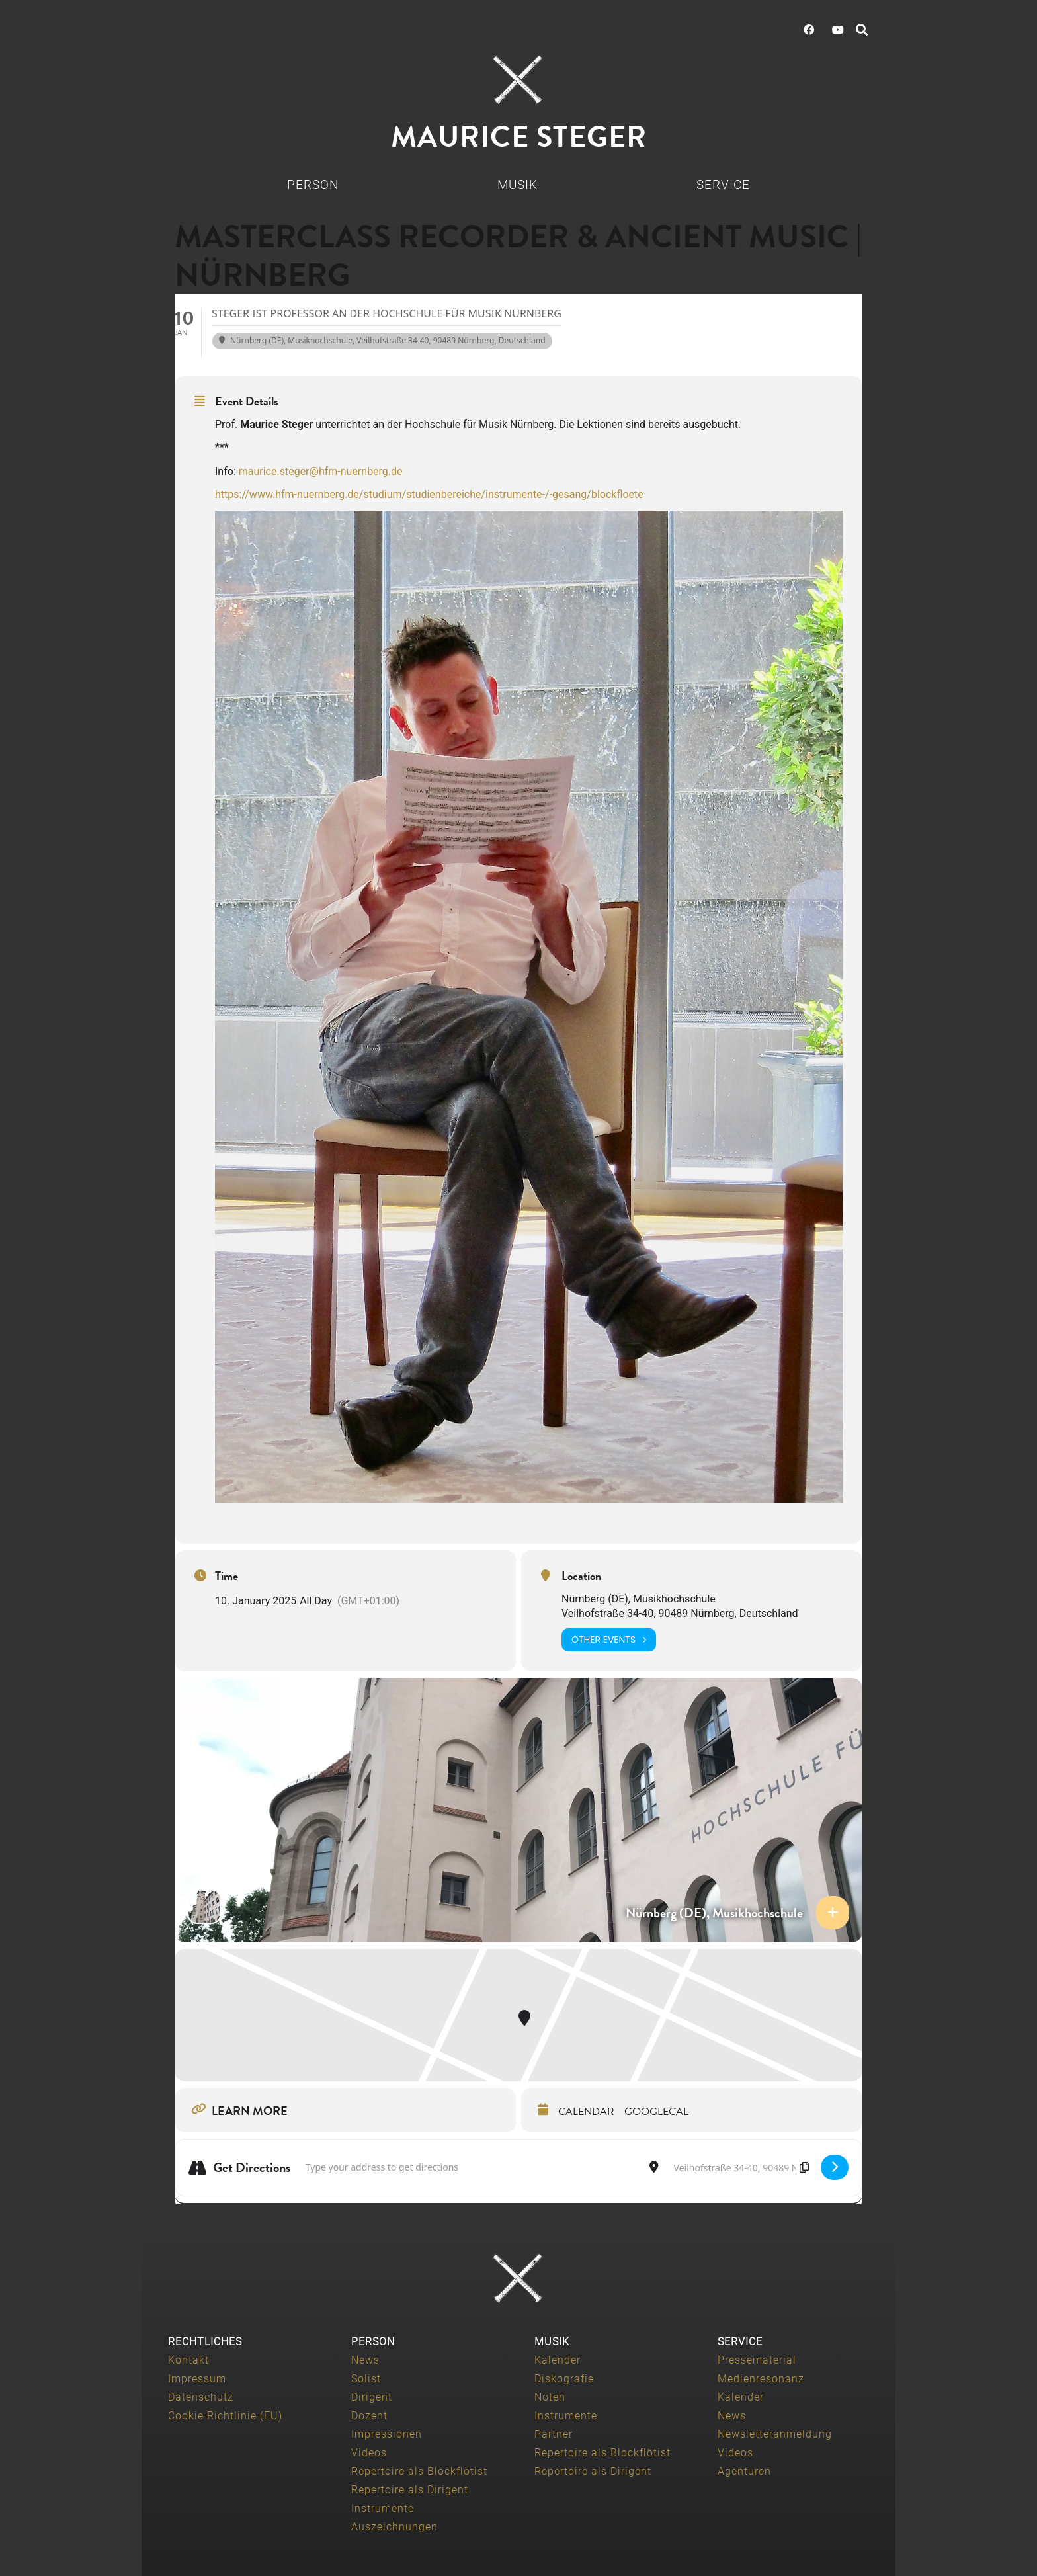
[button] (862, 29)
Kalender (557, 2360)
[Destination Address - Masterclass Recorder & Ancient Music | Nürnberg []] (740, 2167)
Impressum (197, 2378)
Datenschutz (200, 2397)
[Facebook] (808, 29)
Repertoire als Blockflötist (419, 2471)
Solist (366, 2378)
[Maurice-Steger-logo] (518, 80)
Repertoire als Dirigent (409, 2489)
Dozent (369, 2415)
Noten (549, 2397)
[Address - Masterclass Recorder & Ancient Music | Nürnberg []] (470, 2167)
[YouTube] (838, 29)
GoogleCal (656, 2111)
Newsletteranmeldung (775, 2434)
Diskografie (564, 2378)
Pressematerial (757, 2360)
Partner (553, 2434)
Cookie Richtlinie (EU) (225, 2415)
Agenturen (744, 2471)
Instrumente (382, 2508)
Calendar (586, 2111)
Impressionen (386, 2434)
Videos (369, 2452)
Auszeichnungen (394, 2526)
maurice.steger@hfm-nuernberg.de (321, 471)
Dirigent (371, 2397)
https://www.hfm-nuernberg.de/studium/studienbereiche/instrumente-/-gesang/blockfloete (429, 494)
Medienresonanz (761, 2378)
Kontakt (188, 2360)
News (365, 2360)
